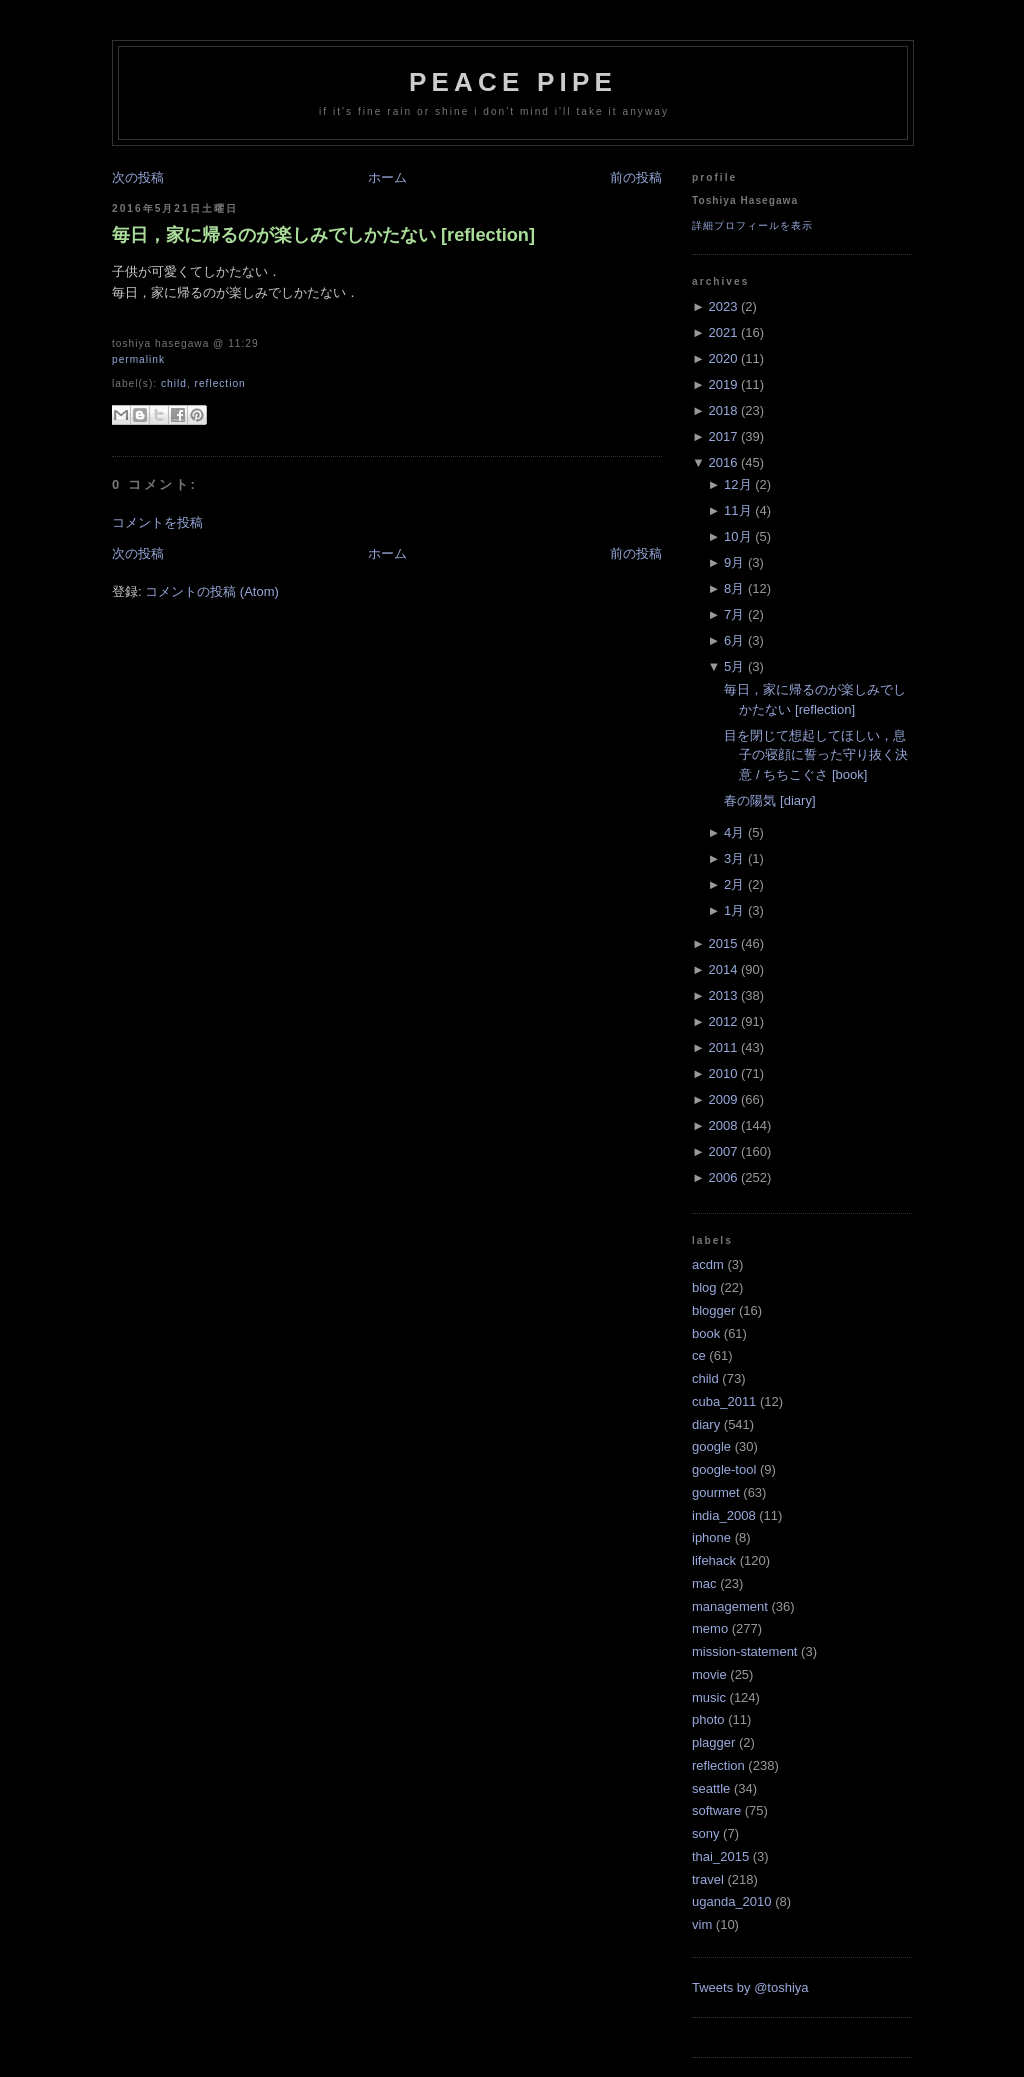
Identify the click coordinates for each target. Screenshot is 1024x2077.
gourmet (716, 1492)
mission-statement (744, 1651)
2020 (722, 358)
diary (706, 1424)
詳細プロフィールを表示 (752, 225)
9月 (734, 562)
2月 (734, 884)
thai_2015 (720, 1856)
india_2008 (724, 1515)
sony (705, 1833)
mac (704, 1583)
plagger (713, 1742)
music (709, 1697)
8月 (734, 588)
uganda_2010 (732, 1901)
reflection (220, 383)
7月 (734, 614)
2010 (722, 1073)
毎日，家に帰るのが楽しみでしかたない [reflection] (323, 235)
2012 (722, 1021)
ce (699, 1355)
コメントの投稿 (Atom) (212, 591)
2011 (722, 1047)
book (706, 1333)
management (730, 1606)
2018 (722, 410)
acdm (708, 1264)
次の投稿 (138, 177)
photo (708, 1719)
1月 (734, 910)
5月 (734, 666)
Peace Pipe (513, 82)
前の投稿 (636, 177)
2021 (722, 332)
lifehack (714, 1560)
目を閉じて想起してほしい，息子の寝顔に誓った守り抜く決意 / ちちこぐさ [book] (816, 755)
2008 (722, 1125)
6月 (734, 640)
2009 (722, 1099)
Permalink (138, 359)
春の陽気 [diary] (769, 800)
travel (708, 1879)
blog (704, 1287)
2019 (722, 384)
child (174, 383)
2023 (722, 306)
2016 (722, 462)
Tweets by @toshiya (750, 1987)
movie (709, 1674)
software (716, 1810)
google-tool (724, 1469)
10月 (737, 536)
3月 (734, 858)
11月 (737, 510)
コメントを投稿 (157, 522)
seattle (711, 1788)
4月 (734, 832)
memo (710, 1628)
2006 (722, 1177)
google (711, 1446)
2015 (722, 943)
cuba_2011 (724, 1401)
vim (702, 1924)
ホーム (387, 177)
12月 (737, 484)
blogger (713, 1310)
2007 (722, 1151)
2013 (722, 995)
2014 (722, 969)
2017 (722, 436)
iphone (711, 1537)
